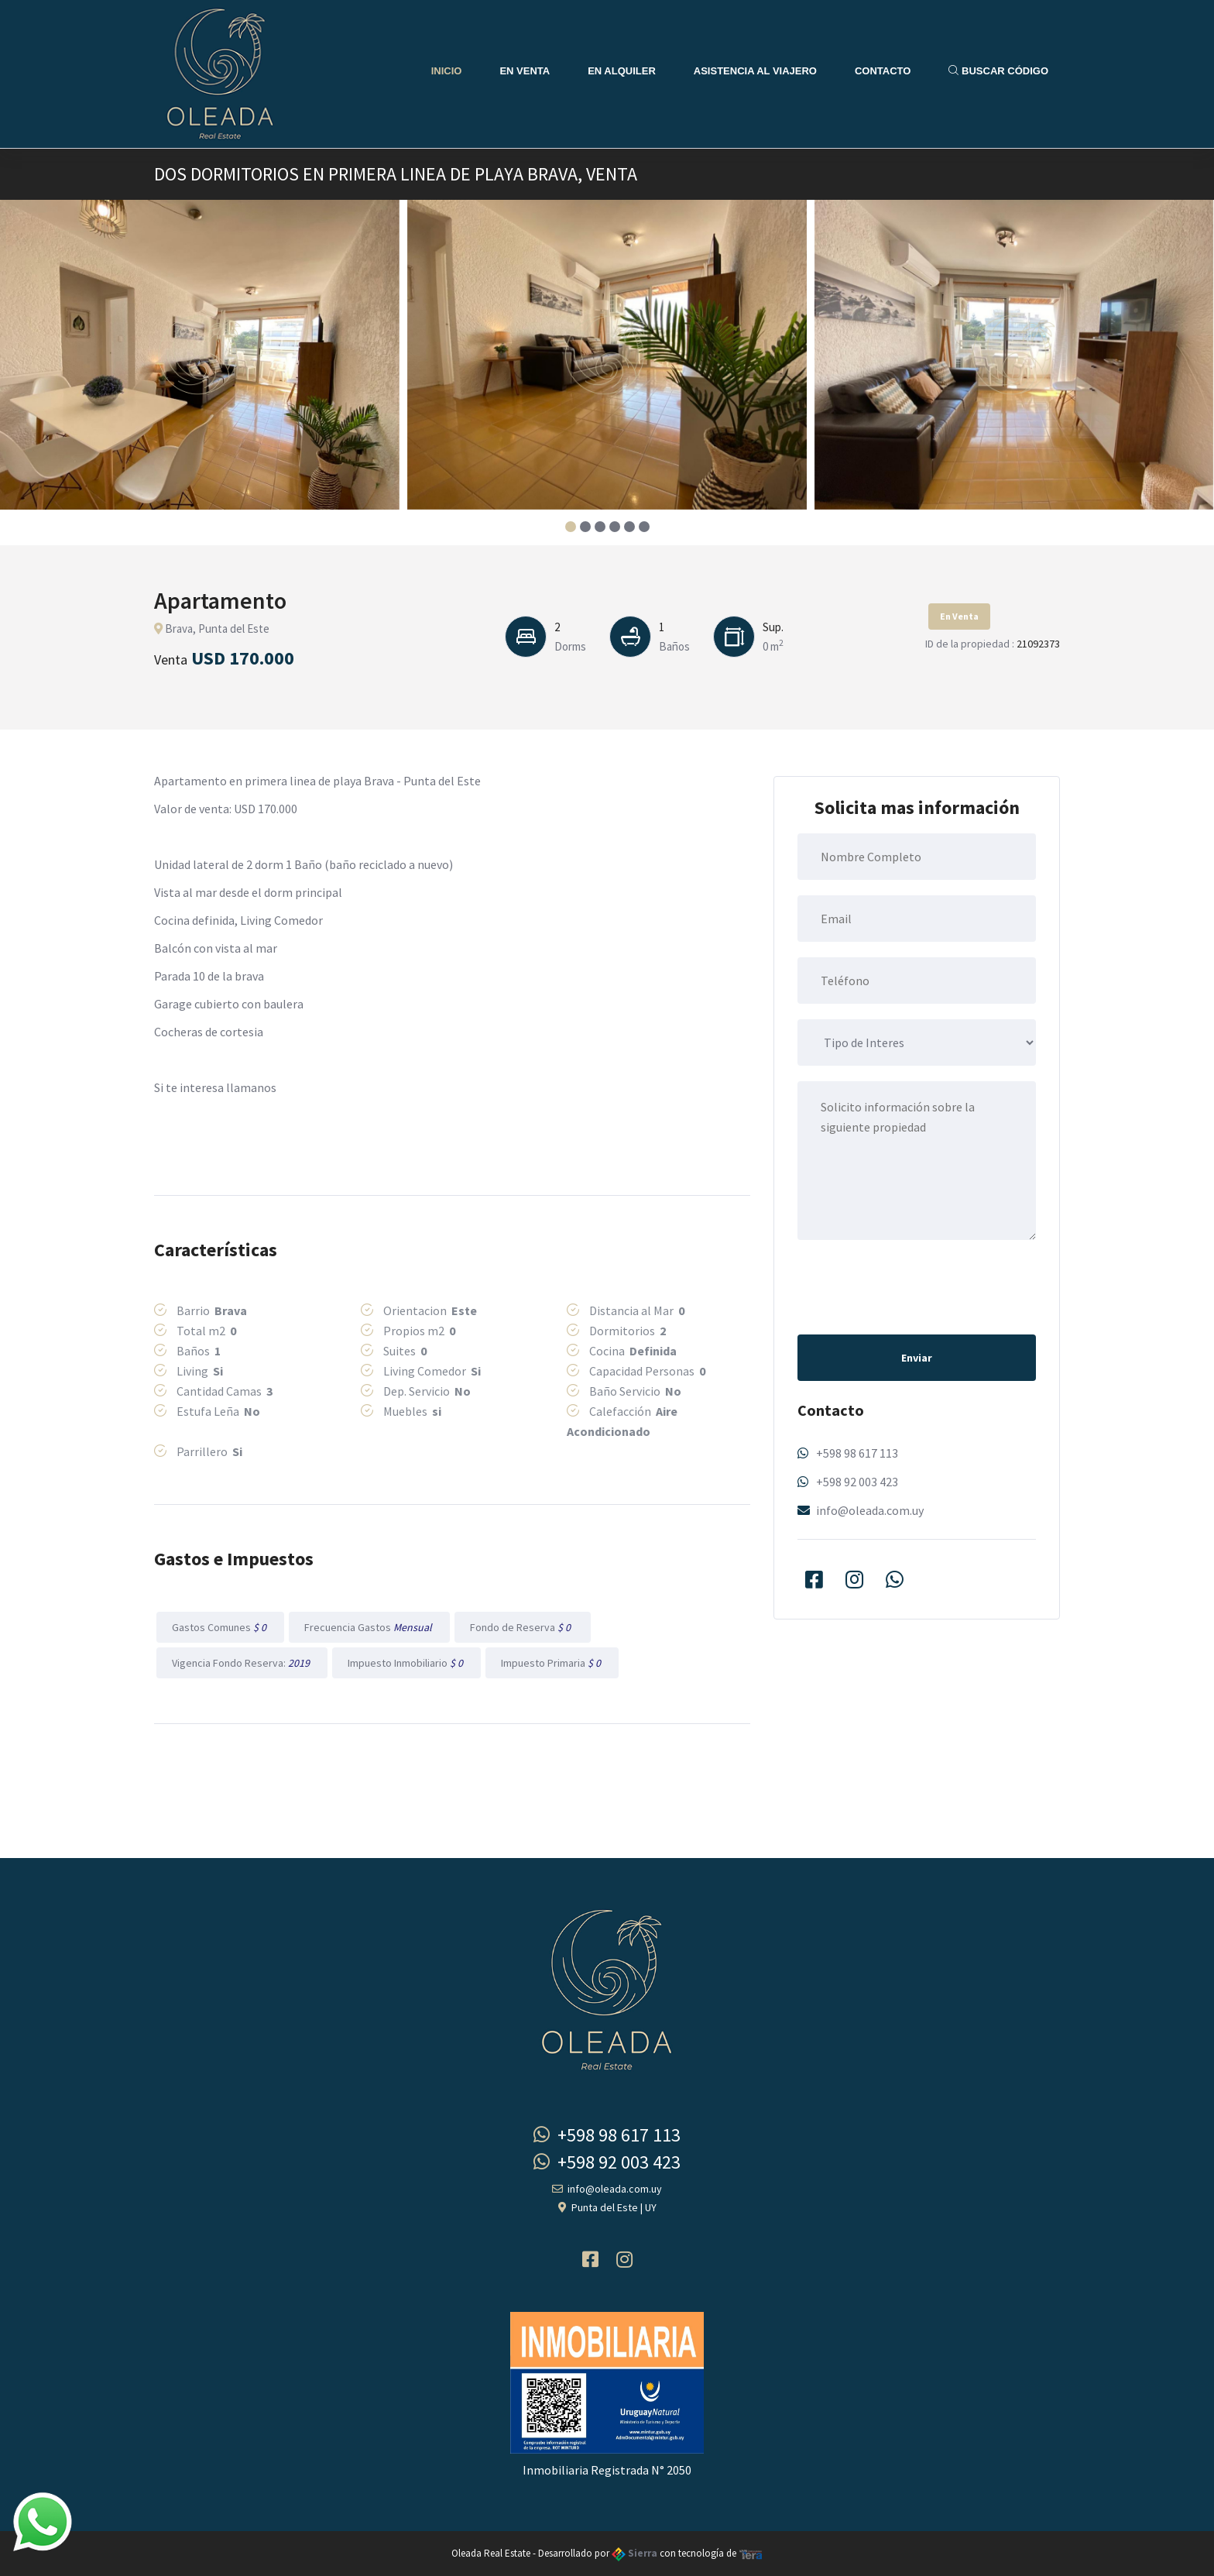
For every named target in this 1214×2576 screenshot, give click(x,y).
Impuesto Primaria (552, 1663)
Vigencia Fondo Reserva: (242, 1663)
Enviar (916, 1358)
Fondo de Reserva (522, 1627)
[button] (570, 526)
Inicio (446, 71)
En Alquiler (622, 71)
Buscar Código (998, 71)
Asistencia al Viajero (755, 71)
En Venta (524, 71)
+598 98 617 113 (857, 1453)
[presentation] (915, 1285)
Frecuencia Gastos (369, 1627)
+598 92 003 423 (857, 1481)
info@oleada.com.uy (870, 1510)
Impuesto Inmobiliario (406, 1663)
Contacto (882, 71)
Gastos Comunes (220, 1627)
